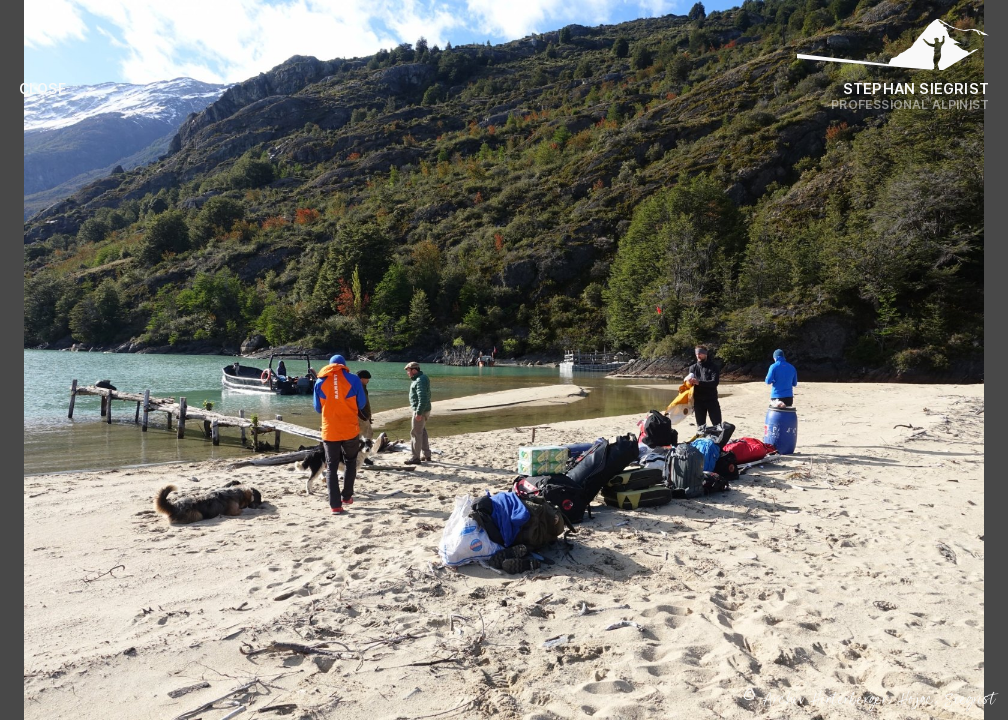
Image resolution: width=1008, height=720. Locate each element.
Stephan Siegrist (916, 88)
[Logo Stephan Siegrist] (893, 50)
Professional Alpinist (910, 104)
